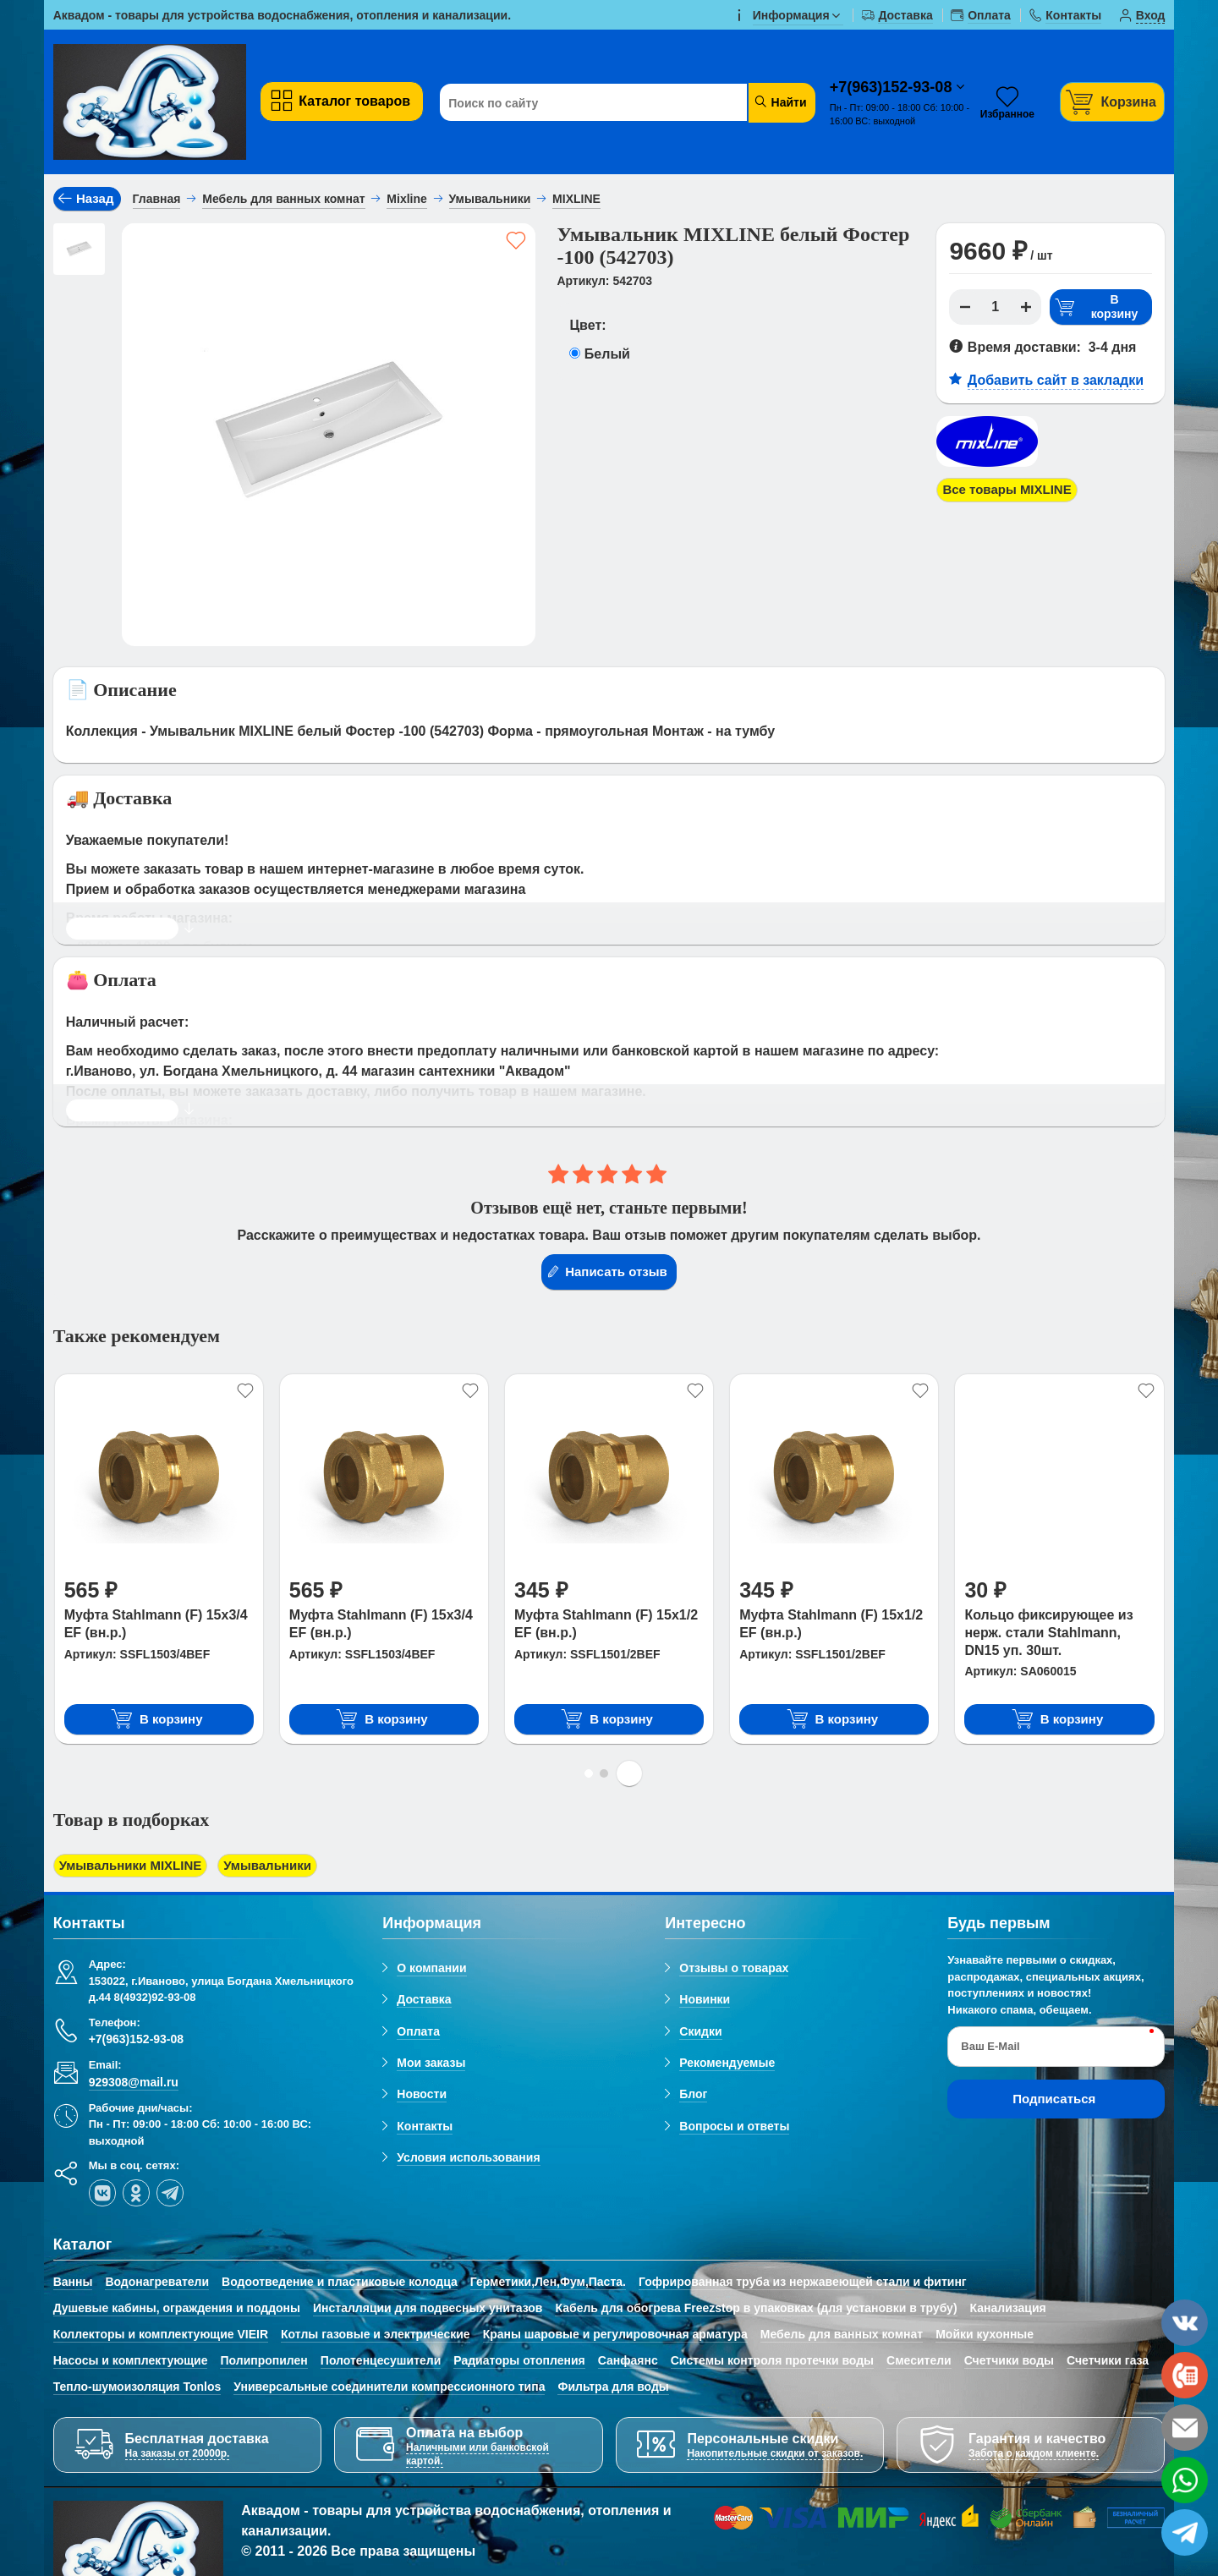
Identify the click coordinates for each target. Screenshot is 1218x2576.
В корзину (1096, 307)
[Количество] (995, 307)
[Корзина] (1112, 102)
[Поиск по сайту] (594, 103)
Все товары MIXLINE (1011, 490)
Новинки (704, 2001)
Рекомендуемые (727, 2064)
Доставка (424, 2001)
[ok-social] (136, 2193)
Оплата (418, 2032)
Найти (780, 102)
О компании (431, 1969)
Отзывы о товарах (733, 1969)
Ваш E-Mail (990, 2048)
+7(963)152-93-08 (893, 87)
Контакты (425, 2127)
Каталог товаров (339, 101)
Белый (607, 354)
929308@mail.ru (133, 2083)
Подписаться (1053, 2100)
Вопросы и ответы (734, 2127)
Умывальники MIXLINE (135, 1866)
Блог (693, 2095)
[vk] (102, 2193)
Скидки (700, 2032)
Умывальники (279, 1866)
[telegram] (170, 2193)
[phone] (1184, 2375)
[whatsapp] (1184, 2480)
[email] (1184, 2427)
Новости (422, 2095)
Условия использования (468, 2159)
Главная (157, 199)
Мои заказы (431, 2064)
